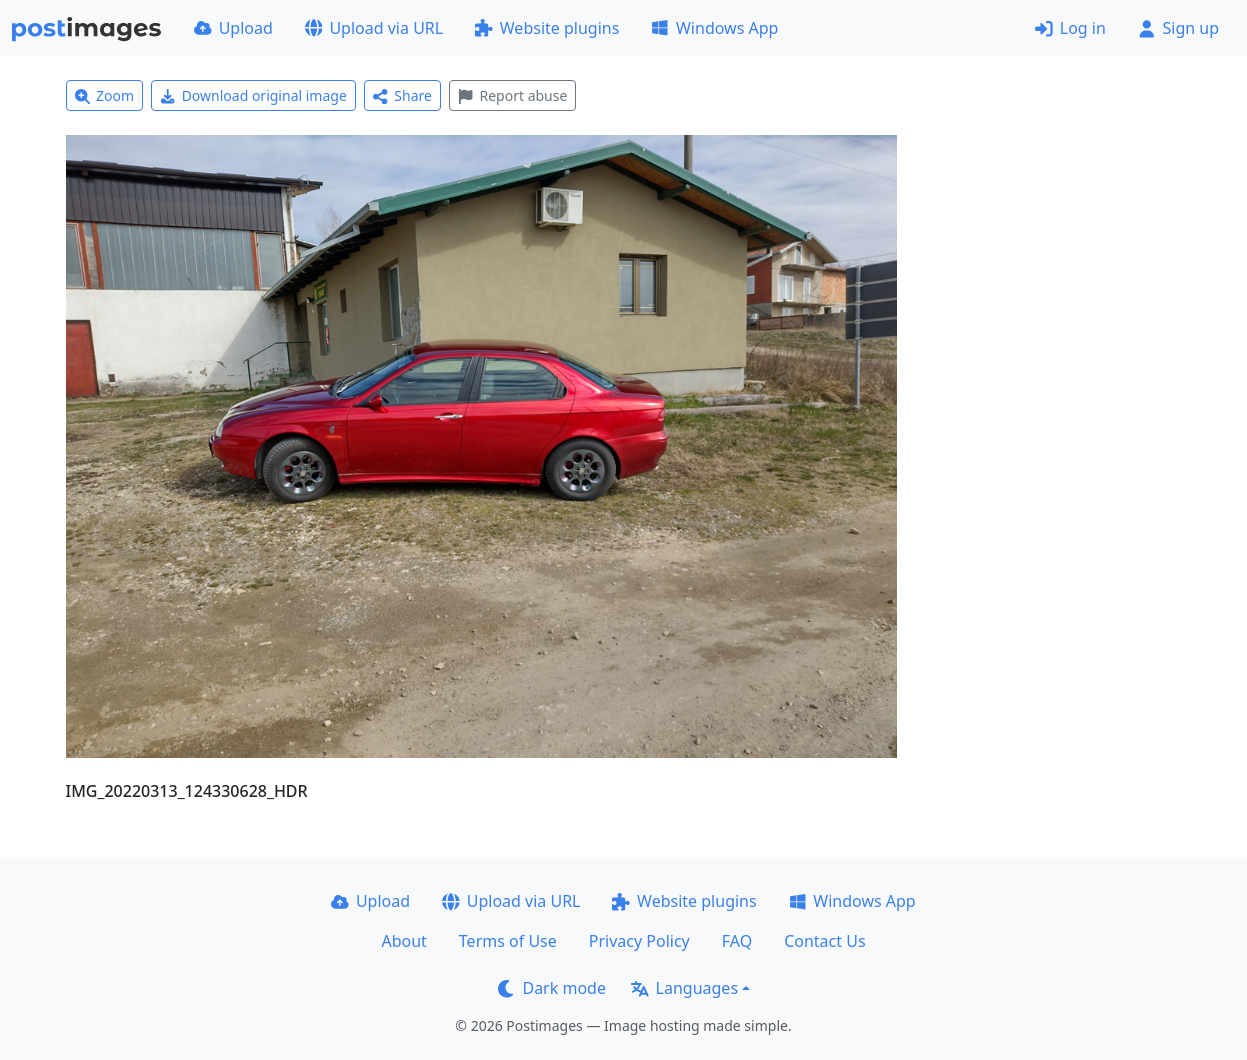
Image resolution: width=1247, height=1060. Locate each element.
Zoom (105, 95)
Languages (684, 988)
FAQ (737, 941)
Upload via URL (374, 28)
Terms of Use (508, 941)
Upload (233, 28)
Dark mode (552, 988)
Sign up (1178, 28)
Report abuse (512, 95)
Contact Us (824, 941)
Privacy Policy (639, 941)
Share (402, 95)
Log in (1070, 28)
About (403, 941)
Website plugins (547, 28)
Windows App (714, 28)
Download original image (253, 95)
